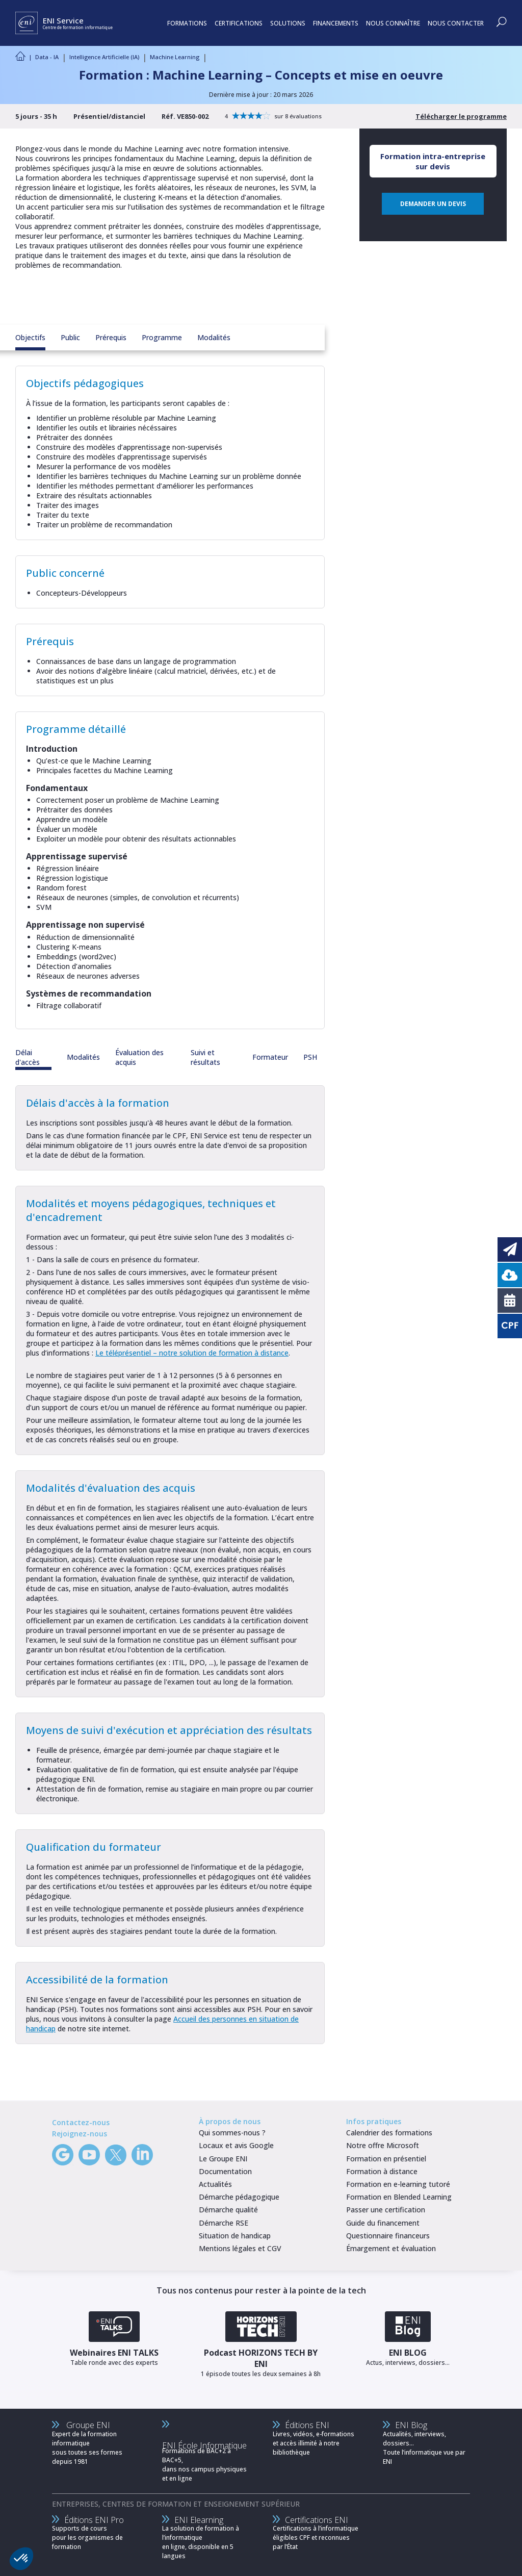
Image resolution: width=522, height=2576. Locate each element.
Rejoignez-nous (79, 2133)
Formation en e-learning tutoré (398, 2184)
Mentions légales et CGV (240, 2248)
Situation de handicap (235, 2235)
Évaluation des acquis (139, 1057)
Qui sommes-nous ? (232, 2132)
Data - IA (47, 57)
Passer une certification (385, 2209)
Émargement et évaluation (391, 2248)
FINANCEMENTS (335, 23)
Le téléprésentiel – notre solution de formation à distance (192, 1353)
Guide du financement (383, 2223)
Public (70, 337)
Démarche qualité (228, 2209)
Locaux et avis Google (236, 2145)
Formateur (270, 1057)
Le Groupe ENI (223, 2158)
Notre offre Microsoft (382, 2145)
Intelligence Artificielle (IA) (104, 57)
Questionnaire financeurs (388, 2235)
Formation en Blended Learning (399, 2197)
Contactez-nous (81, 2122)
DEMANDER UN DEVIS (433, 203)
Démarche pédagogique (239, 2197)
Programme (162, 337)
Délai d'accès (27, 1057)
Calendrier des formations (389, 2132)
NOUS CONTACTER (456, 23)
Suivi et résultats (205, 1057)
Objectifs (30, 337)
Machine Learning (174, 57)
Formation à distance (381, 2171)
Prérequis (110, 337)
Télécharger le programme (461, 116)
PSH (310, 1057)
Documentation (225, 2171)
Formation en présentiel (386, 2158)
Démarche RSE (223, 2223)
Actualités (215, 2184)
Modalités (213, 337)
